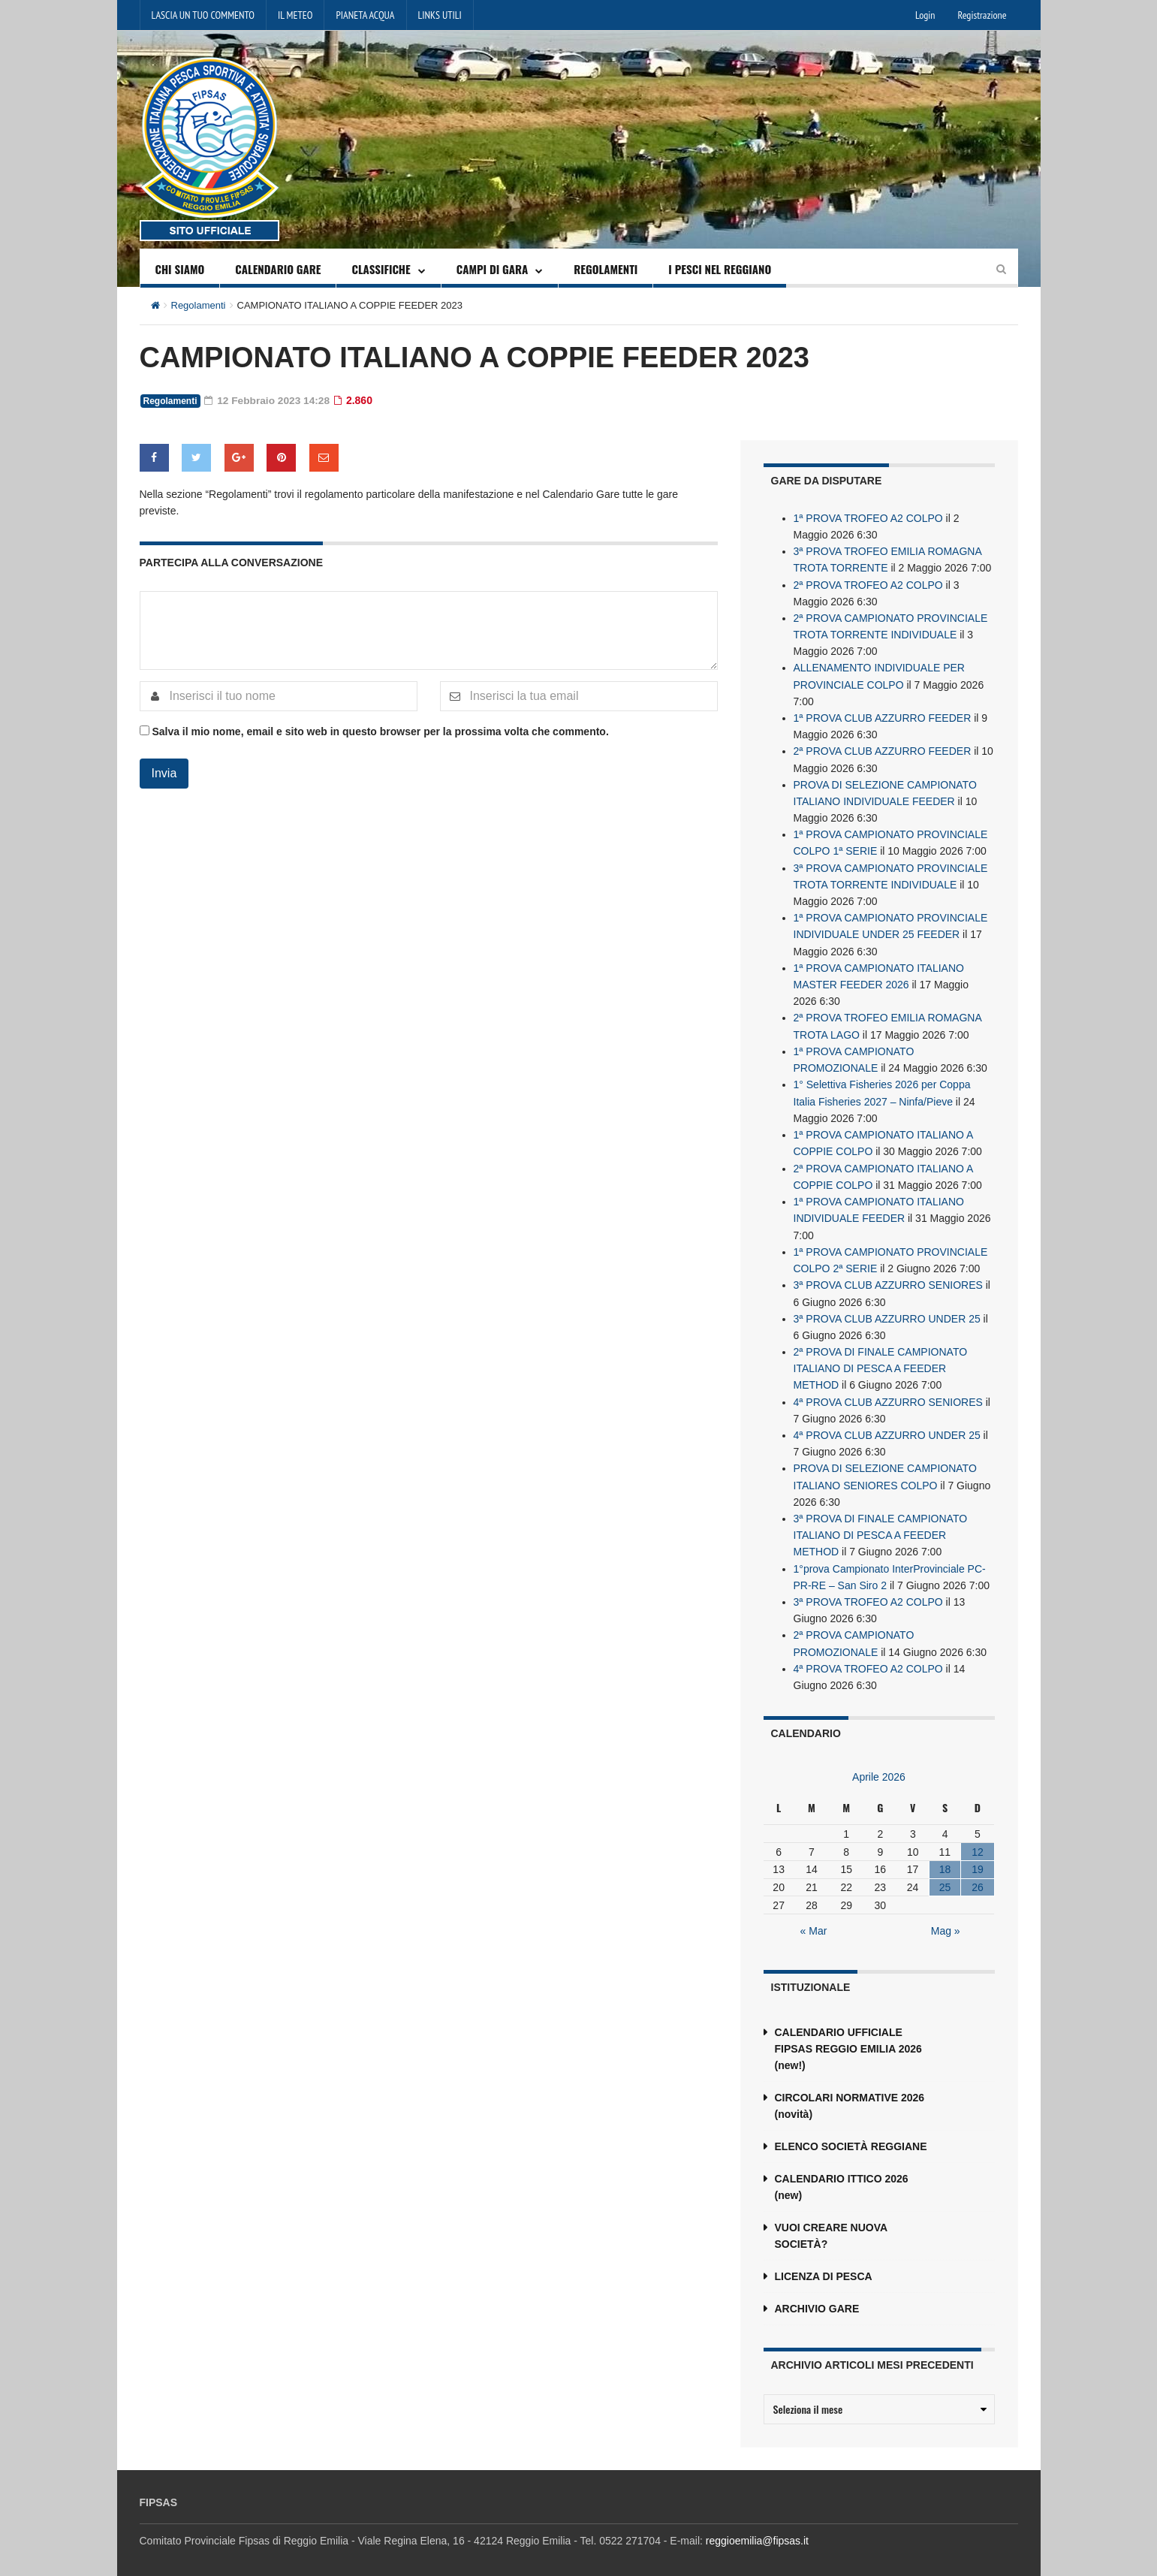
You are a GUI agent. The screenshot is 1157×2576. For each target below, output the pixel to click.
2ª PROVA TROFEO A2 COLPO (868, 584)
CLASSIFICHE (380, 269)
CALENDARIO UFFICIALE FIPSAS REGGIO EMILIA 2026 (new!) (848, 2037)
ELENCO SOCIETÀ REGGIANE (851, 2135)
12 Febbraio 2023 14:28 (268, 400)
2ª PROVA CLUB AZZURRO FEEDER (883, 749)
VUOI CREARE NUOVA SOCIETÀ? (831, 2224)
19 (978, 1858)
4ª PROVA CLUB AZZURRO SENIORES (888, 1393)
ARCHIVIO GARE (817, 2297)
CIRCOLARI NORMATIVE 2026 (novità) (850, 2094)
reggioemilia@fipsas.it (757, 2529)
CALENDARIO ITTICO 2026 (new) (841, 2175)
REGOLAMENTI (605, 269)
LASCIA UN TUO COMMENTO (203, 15)
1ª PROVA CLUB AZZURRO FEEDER (883, 716)
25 (945, 1876)
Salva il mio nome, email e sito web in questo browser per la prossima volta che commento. (380, 731)
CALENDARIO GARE (278, 269)
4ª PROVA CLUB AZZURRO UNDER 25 (887, 1426)
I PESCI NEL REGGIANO (719, 269)
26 (978, 1876)
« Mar (813, 1920)
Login (925, 15)
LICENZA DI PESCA (823, 2265)
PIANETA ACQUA (365, 15)
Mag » (945, 1920)
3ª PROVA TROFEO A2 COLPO (868, 1591)
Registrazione (981, 15)
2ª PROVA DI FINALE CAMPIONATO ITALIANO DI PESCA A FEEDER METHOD (881, 1360)
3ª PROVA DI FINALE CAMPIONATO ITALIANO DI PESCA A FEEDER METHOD (881, 1525)
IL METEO (295, 15)
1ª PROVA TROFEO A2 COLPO (868, 517)
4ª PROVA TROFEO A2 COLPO (868, 1657)
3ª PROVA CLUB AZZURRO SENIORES (888, 1277)
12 (978, 1840)
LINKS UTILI (440, 15)
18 (945, 1858)
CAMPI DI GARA (492, 269)
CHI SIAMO (180, 269)
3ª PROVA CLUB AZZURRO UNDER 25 (887, 1311)
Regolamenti (198, 305)
